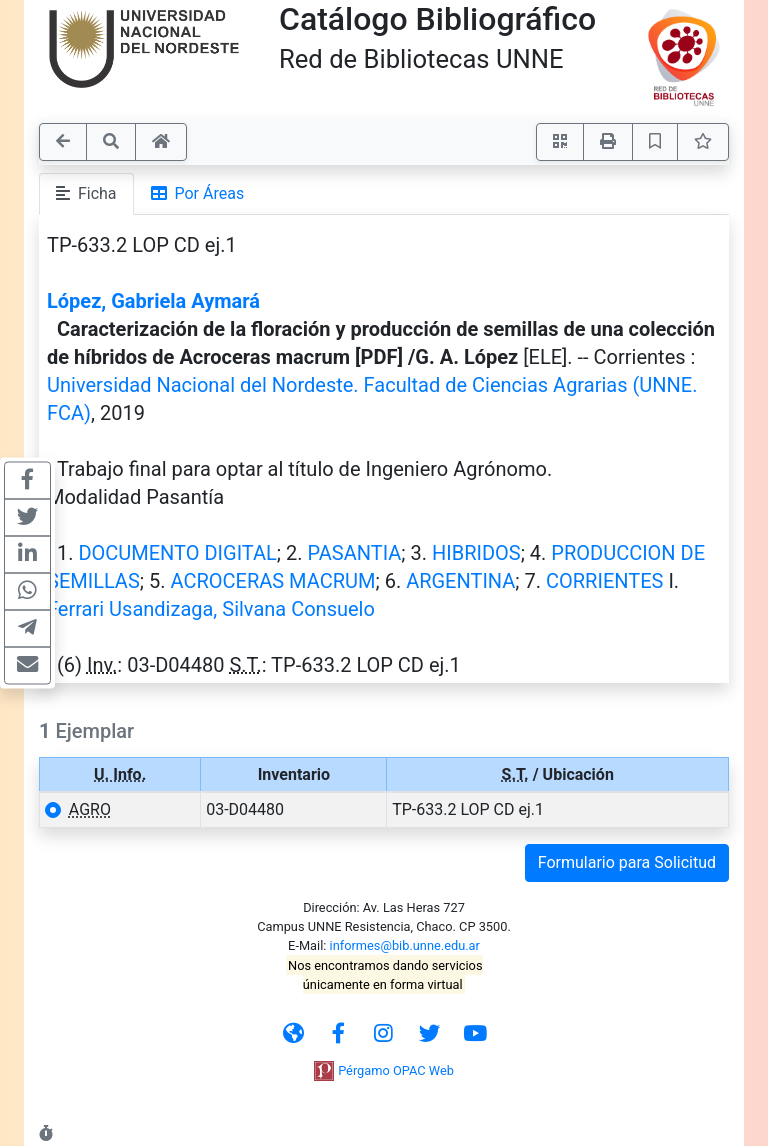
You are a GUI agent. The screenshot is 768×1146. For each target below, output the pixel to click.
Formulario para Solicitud (627, 862)
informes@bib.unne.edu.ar (405, 945)
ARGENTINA (460, 581)
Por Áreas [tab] (198, 193)
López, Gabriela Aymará (153, 301)
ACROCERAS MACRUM (272, 581)
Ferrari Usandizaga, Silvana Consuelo (211, 609)
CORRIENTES (604, 581)
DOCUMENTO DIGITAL (177, 553)
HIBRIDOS (476, 553)
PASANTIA (354, 553)
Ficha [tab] (86, 193)
